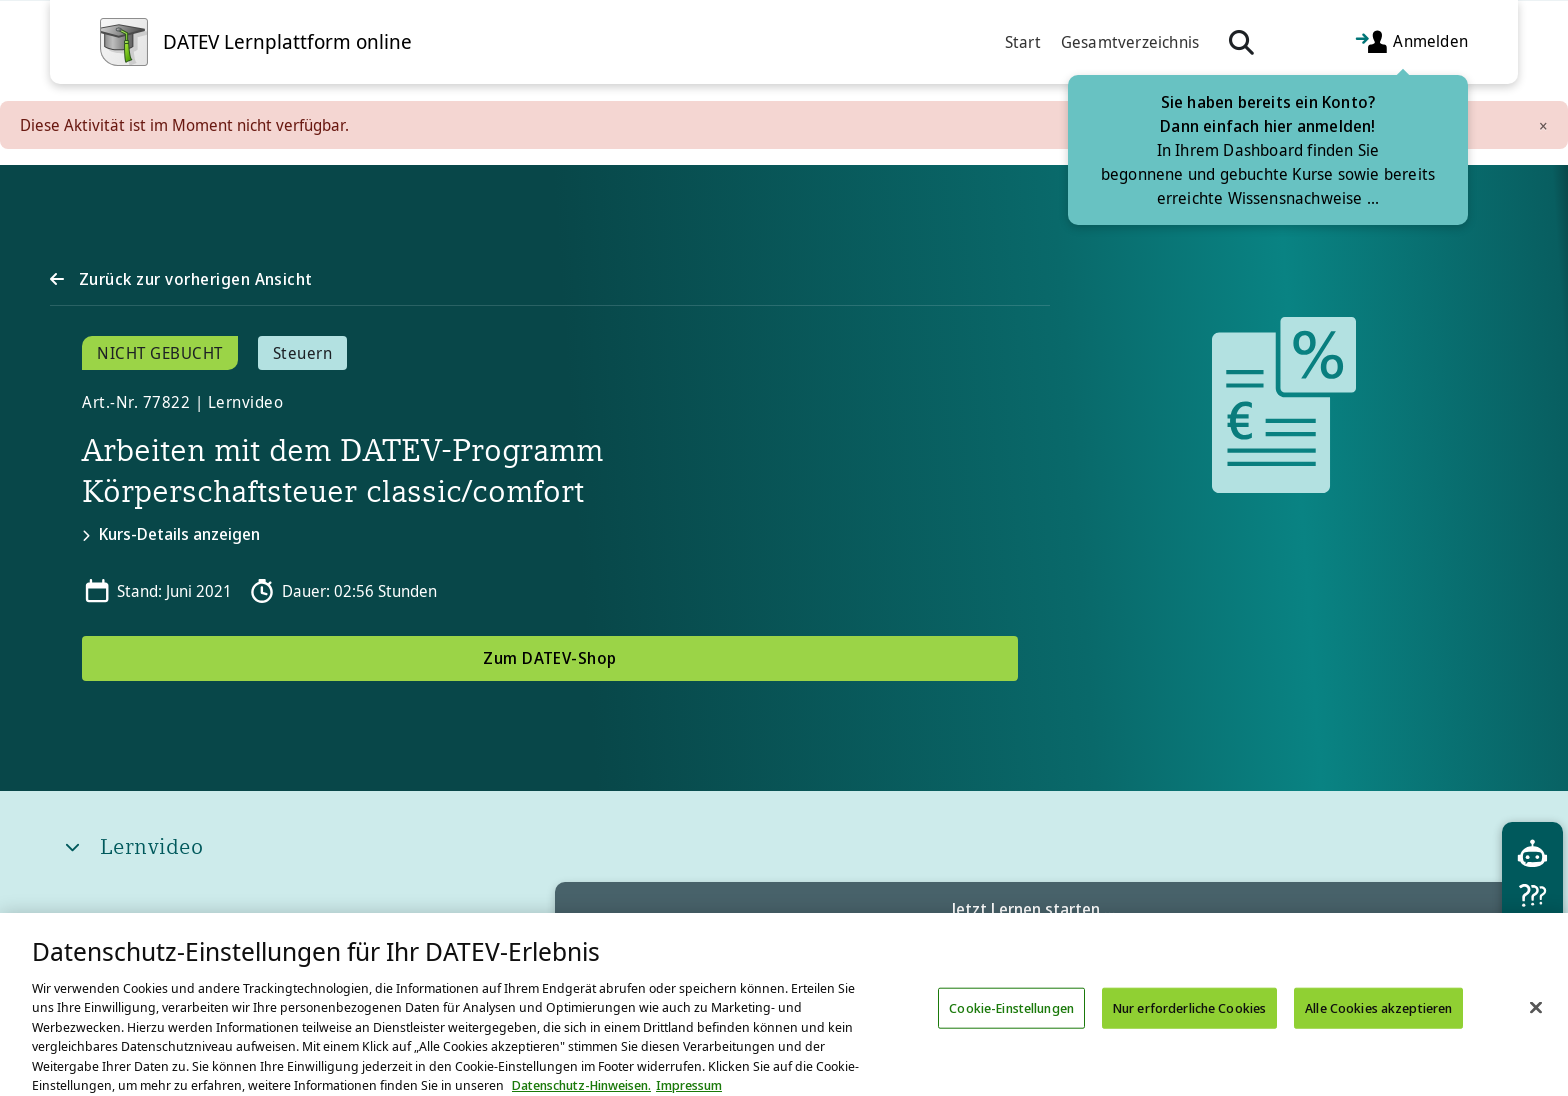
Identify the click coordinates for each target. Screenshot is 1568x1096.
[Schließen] (1536, 1030)
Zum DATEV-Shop (550, 658)
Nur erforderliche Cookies (1189, 1030)
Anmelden (1411, 42)
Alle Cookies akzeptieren (1378, 1030)
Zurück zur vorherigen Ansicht (193, 279)
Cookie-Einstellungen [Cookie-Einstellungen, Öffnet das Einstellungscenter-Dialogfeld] (1011, 1030)
